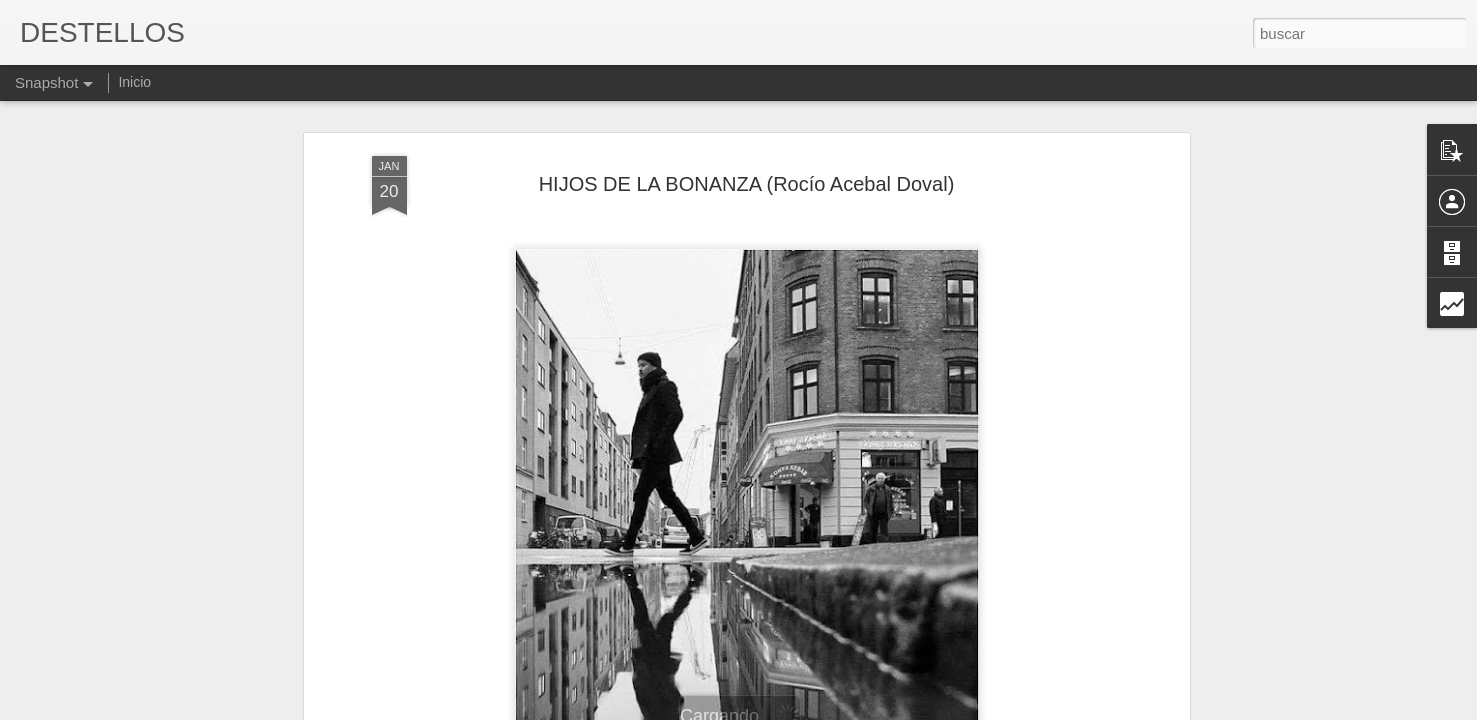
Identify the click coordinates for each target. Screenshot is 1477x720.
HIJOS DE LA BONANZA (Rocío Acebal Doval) (747, 101)
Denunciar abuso (882, 709)
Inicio (134, 82)
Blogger (816, 709)
